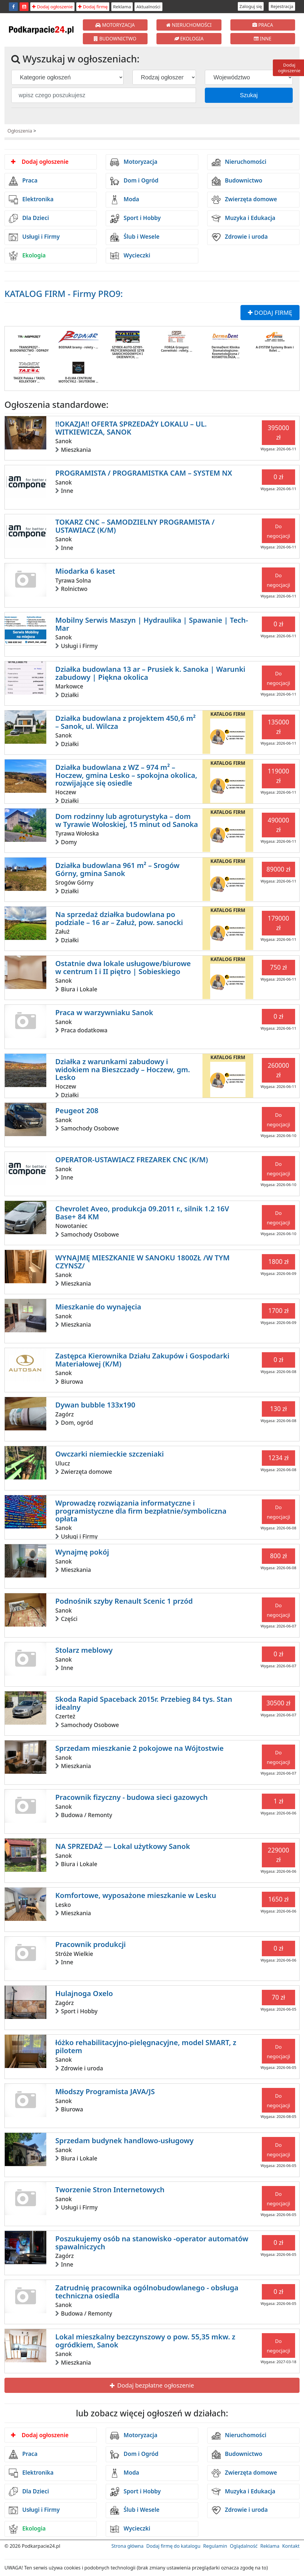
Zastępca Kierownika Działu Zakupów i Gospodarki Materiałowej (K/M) (142, 1359)
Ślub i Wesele (134, 237)
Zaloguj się (251, 6)
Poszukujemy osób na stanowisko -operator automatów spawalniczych (151, 2242)
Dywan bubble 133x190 (95, 1405)
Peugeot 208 (76, 1110)
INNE (262, 38)
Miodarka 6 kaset (85, 571)
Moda (124, 199)
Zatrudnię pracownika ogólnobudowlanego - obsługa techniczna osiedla (146, 2291)
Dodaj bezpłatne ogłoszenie (152, 2385)
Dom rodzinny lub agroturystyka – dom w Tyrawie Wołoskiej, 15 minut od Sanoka (126, 820)
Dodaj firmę (92, 7)
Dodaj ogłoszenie (52, 7)
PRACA (262, 25)
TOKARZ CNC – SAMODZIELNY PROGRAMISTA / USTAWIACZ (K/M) (135, 525)
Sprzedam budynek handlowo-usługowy (124, 2140)
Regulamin (215, 2546)
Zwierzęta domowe (244, 199)
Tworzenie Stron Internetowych (109, 2189)
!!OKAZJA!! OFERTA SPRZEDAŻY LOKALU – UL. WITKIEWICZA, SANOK (131, 427)
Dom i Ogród (134, 181)
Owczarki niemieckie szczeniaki (109, 1454)
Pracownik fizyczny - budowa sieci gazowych (131, 1797)
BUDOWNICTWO (115, 38)
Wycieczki (130, 255)
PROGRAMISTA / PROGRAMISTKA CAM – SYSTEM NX (143, 473)
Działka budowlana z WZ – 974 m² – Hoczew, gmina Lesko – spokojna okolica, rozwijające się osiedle (126, 775)
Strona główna (127, 2546)
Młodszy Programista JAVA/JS (105, 2091)
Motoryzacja (133, 162)
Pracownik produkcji (90, 1944)
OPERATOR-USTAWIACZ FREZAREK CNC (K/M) (131, 1159)
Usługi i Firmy (34, 237)
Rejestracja (281, 6)
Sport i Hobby (135, 218)
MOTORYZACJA (115, 25)
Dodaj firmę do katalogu (173, 2546)
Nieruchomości (239, 162)
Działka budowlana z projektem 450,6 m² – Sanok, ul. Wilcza (125, 722)
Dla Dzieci (29, 218)
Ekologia (27, 255)
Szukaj (249, 95)
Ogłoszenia (19, 131)
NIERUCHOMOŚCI (189, 25)
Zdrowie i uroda (240, 237)
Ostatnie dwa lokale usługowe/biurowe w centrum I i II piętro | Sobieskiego (123, 967)
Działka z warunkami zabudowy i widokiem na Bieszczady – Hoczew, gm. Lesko (122, 1069)
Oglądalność (243, 2546)
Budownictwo (237, 181)
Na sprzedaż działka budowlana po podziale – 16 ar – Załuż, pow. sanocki (119, 918)
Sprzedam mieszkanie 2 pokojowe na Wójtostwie (139, 1748)
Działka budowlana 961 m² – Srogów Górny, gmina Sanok (117, 869)
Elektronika (31, 199)
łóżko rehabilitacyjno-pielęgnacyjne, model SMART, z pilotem (145, 2046)
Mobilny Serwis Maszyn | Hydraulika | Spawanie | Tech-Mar (151, 624)
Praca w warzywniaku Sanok (104, 1012)
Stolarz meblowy (84, 1650)
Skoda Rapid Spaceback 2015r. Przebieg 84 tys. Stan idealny (143, 1703)
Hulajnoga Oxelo (84, 1993)
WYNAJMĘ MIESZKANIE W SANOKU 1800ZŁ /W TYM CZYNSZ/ (142, 1261)
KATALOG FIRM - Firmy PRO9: (63, 293)
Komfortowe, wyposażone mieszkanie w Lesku (135, 1895)
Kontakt (291, 2546)
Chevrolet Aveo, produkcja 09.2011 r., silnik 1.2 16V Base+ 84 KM (142, 1212)
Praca (23, 181)
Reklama (122, 7)
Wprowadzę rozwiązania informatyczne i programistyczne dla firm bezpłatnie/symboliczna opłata (140, 1510)
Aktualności (148, 7)
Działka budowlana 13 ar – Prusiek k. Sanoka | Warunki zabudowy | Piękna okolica (150, 673)
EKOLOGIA (189, 38)
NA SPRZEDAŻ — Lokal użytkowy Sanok (122, 1846)
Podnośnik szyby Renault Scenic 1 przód (124, 1601)
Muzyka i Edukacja (244, 218)
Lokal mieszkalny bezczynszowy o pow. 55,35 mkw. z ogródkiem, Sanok (145, 2340)
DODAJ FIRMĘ (270, 313)
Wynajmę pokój (82, 1552)
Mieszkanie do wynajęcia (98, 1306)
